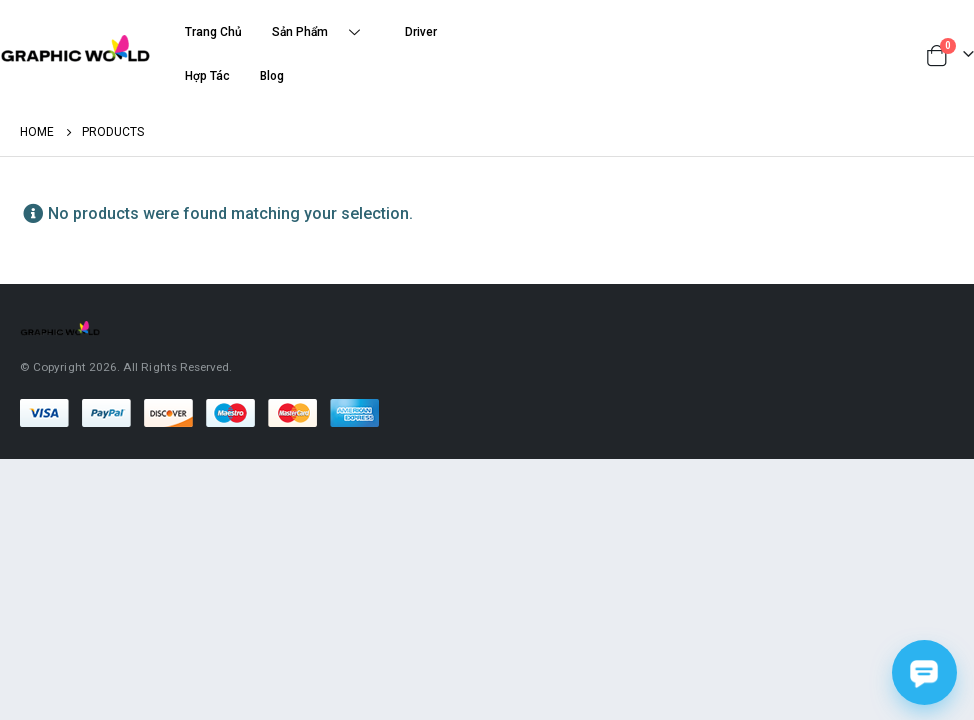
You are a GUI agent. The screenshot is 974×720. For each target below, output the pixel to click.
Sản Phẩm (323, 32)
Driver (421, 32)
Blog (272, 76)
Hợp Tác (207, 76)
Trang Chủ (213, 32)
